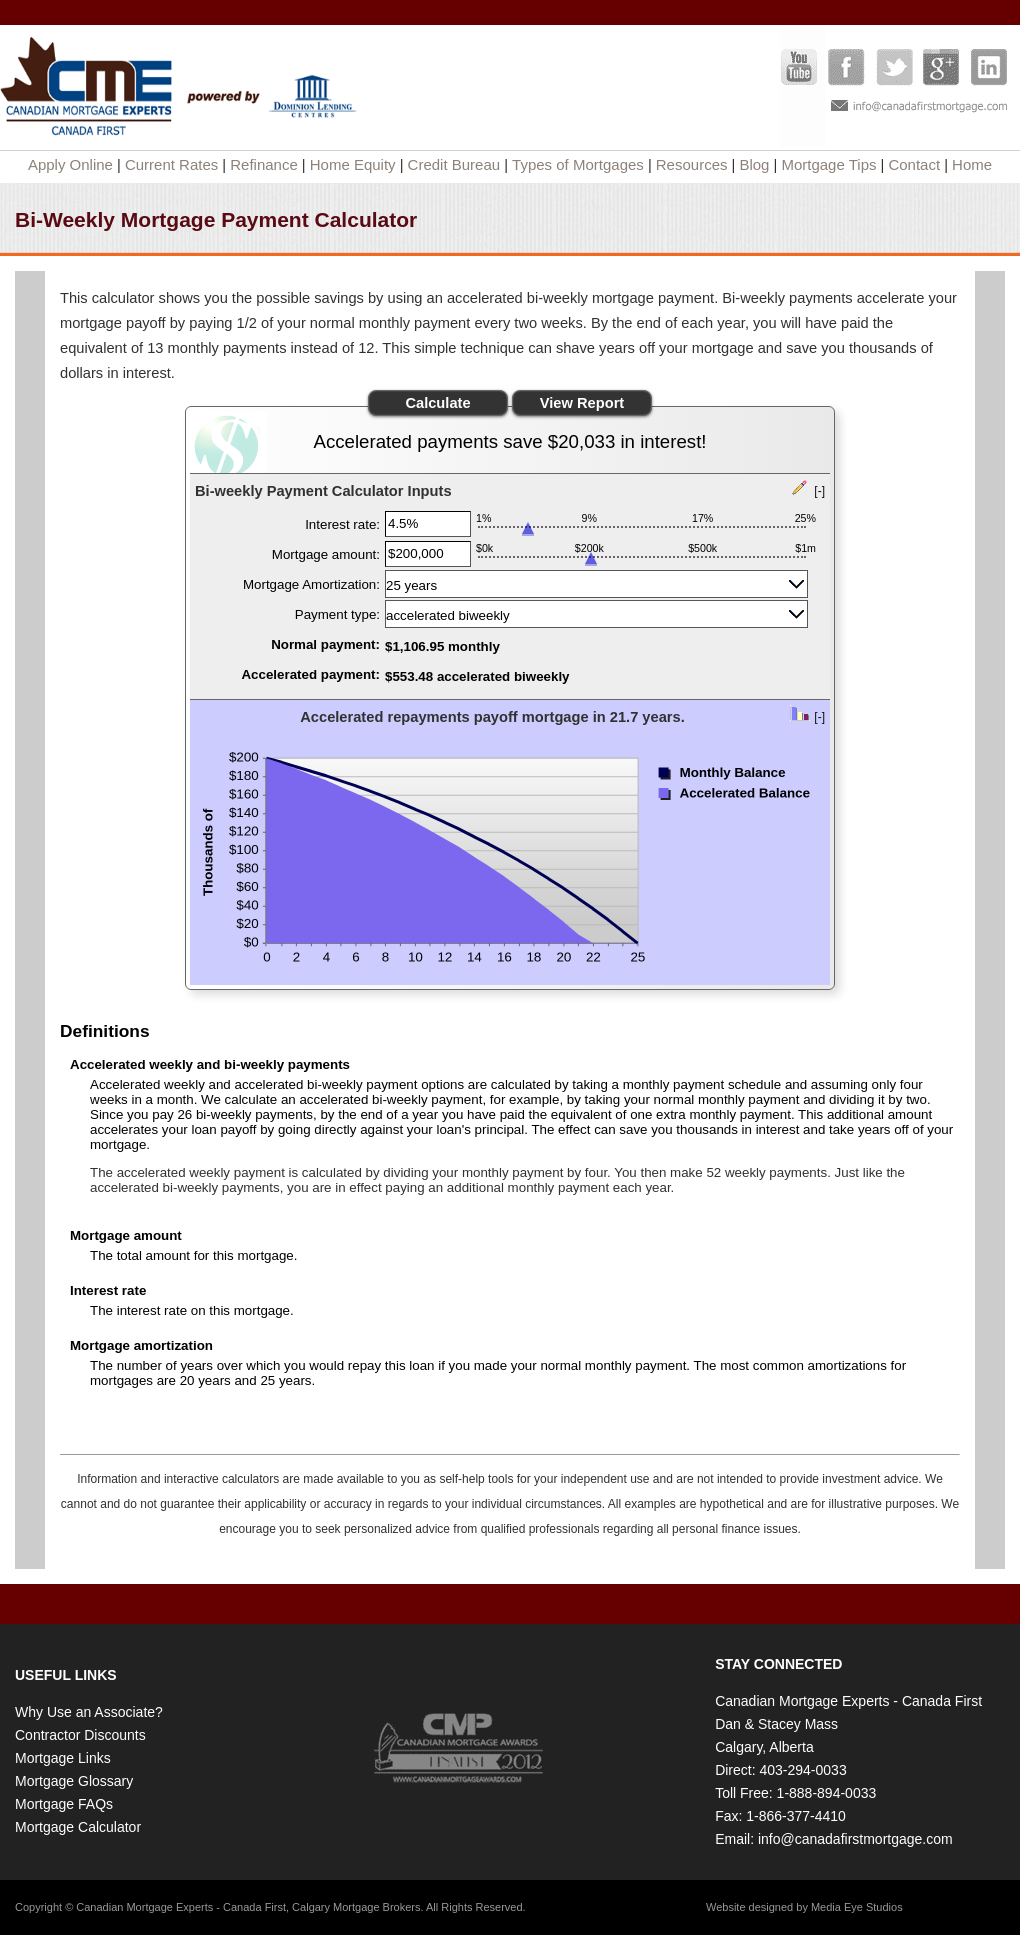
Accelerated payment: (310, 674)
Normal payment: (325, 644)
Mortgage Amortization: (311, 584)
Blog (754, 164)
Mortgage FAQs (64, 1804)
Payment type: (337, 614)
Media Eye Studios (857, 1907)
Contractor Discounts (80, 1735)
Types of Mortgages (578, 164)
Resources (692, 164)
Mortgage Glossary (74, 1781)
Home (972, 164)
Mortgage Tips (828, 164)
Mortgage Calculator (78, 1827)
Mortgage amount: (326, 554)
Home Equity (353, 164)
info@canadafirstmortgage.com (855, 1839)
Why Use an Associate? (89, 1712)
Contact (914, 164)
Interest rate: (342, 524)
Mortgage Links (63, 1758)
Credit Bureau (454, 164)
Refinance (264, 164)
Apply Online (70, 164)
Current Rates (171, 164)
